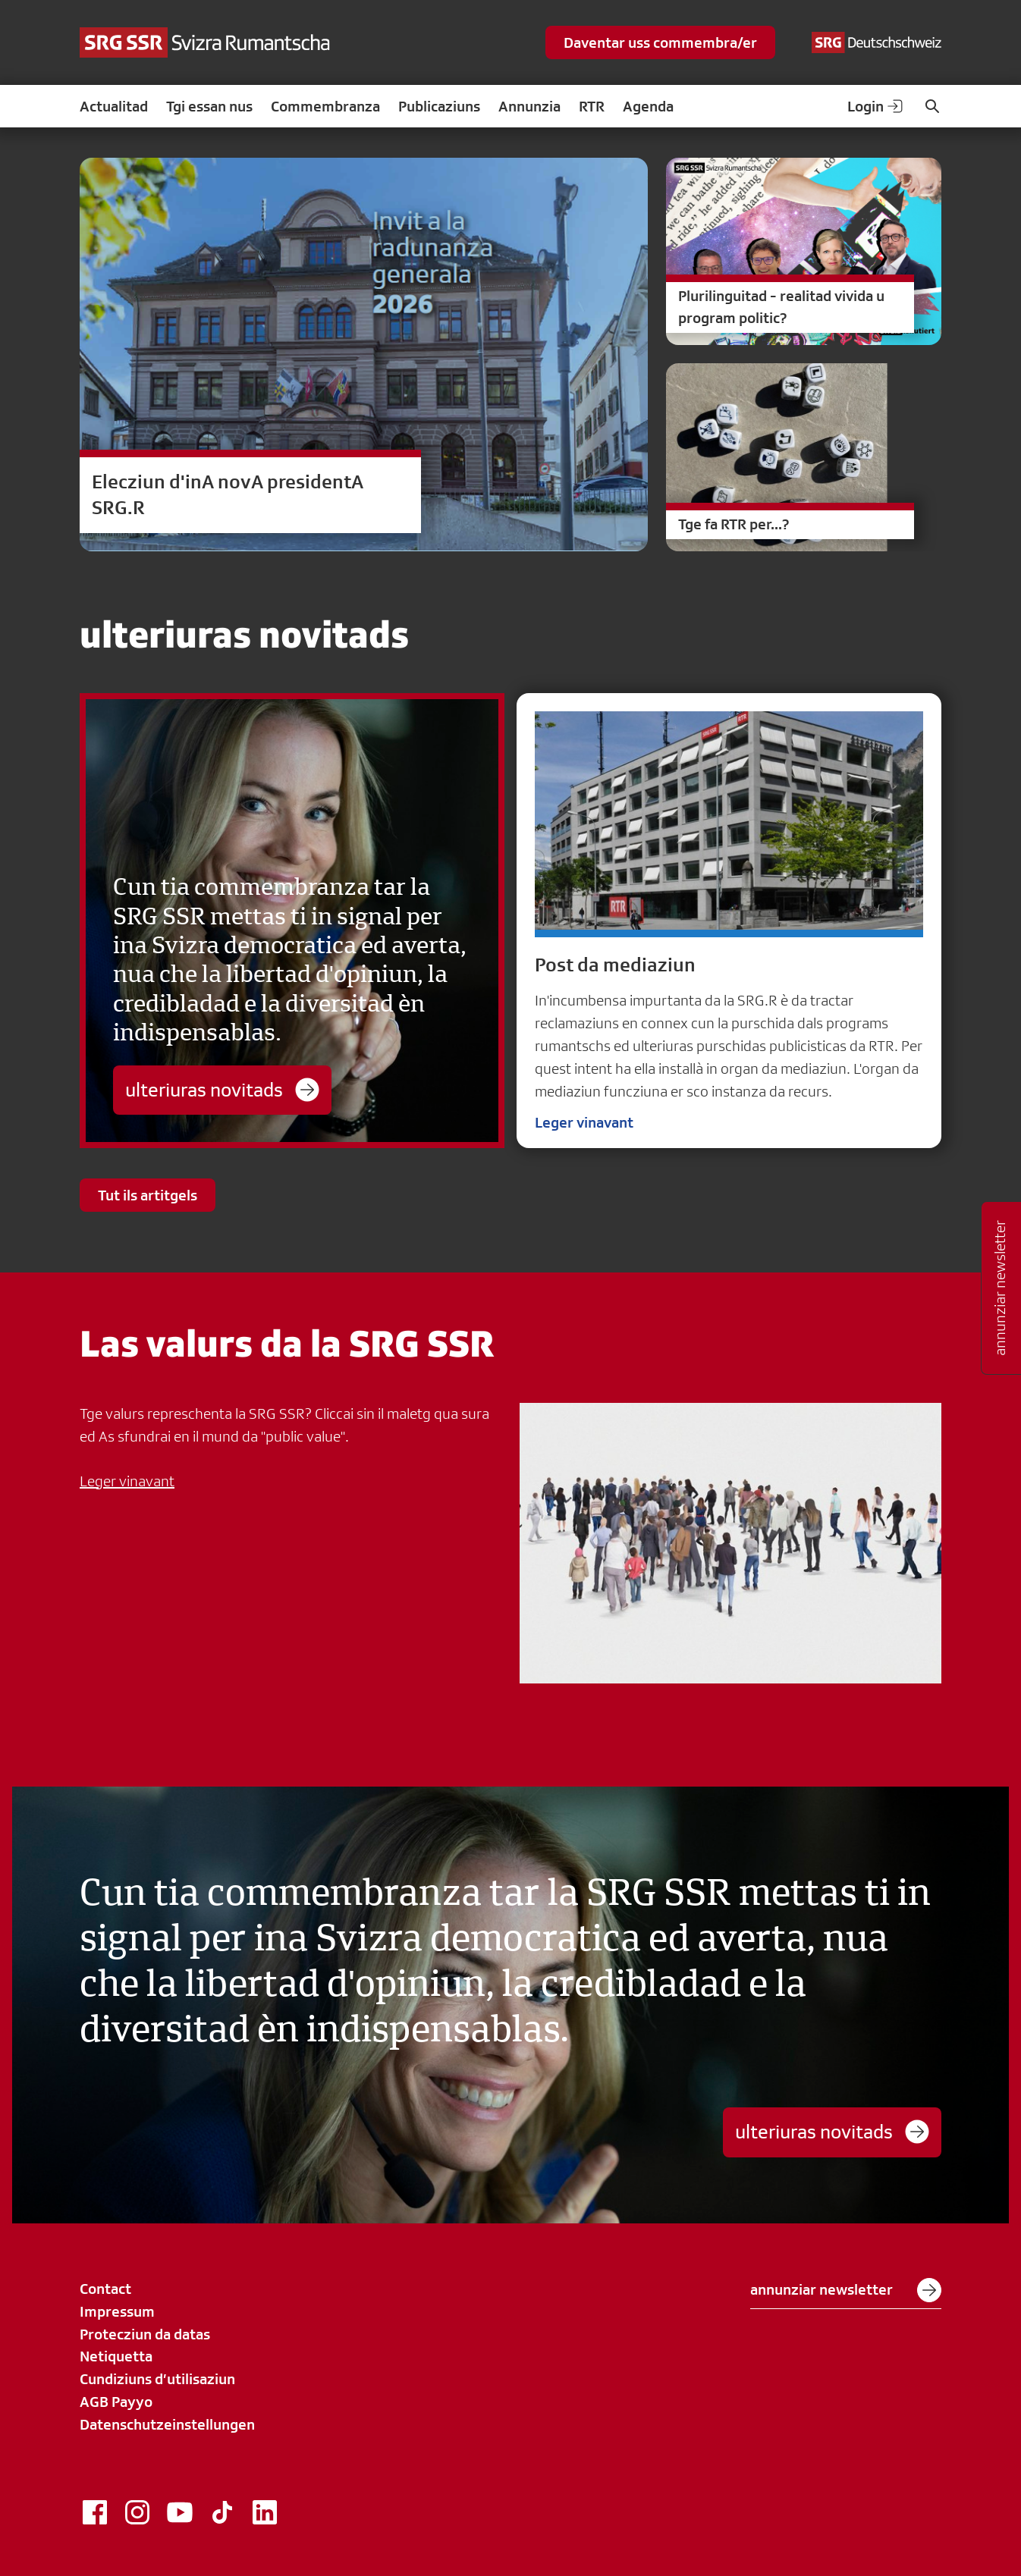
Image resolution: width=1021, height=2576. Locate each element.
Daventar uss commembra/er (660, 42)
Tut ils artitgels (147, 1195)
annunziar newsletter (845, 2290)
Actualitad (114, 106)
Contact (105, 2288)
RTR (592, 106)
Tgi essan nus (209, 106)
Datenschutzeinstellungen (167, 2424)
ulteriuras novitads (222, 1090)
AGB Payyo (116, 2401)
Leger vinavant (584, 1122)
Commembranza (325, 106)
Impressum (117, 2311)
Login (876, 106)
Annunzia (529, 106)
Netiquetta (116, 2356)
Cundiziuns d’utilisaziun (157, 2378)
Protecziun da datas (145, 2334)
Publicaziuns (439, 106)
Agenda (648, 106)
